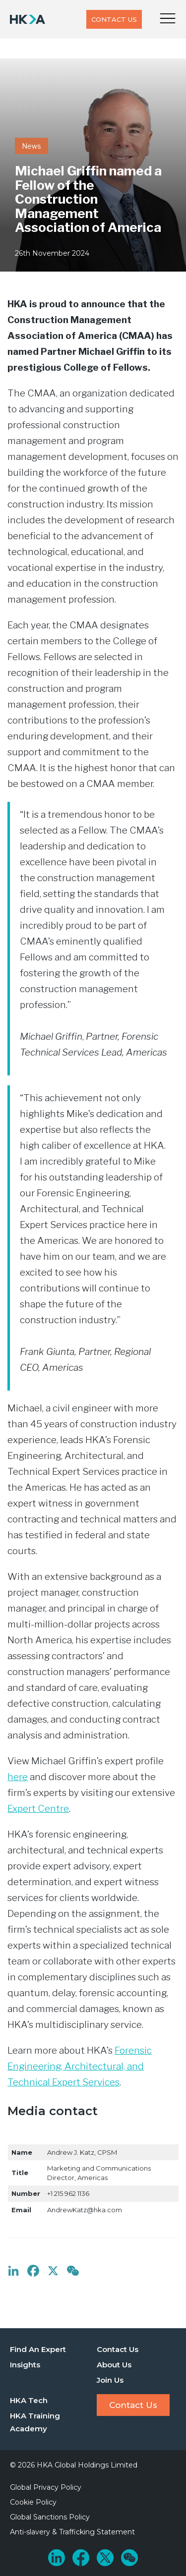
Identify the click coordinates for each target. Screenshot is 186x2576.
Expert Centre (38, 1808)
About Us (114, 2364)
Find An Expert (38, 2349)
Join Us (110, 2380)
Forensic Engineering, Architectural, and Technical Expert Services (79, 2066)
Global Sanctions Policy (50, 2517)
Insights (25, 2364)
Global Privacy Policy (45, 2487)
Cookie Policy (33, 2502)
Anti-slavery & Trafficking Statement (72, 2531)
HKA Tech (29, 2400)
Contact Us (114, 19)
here (17, 1777)
